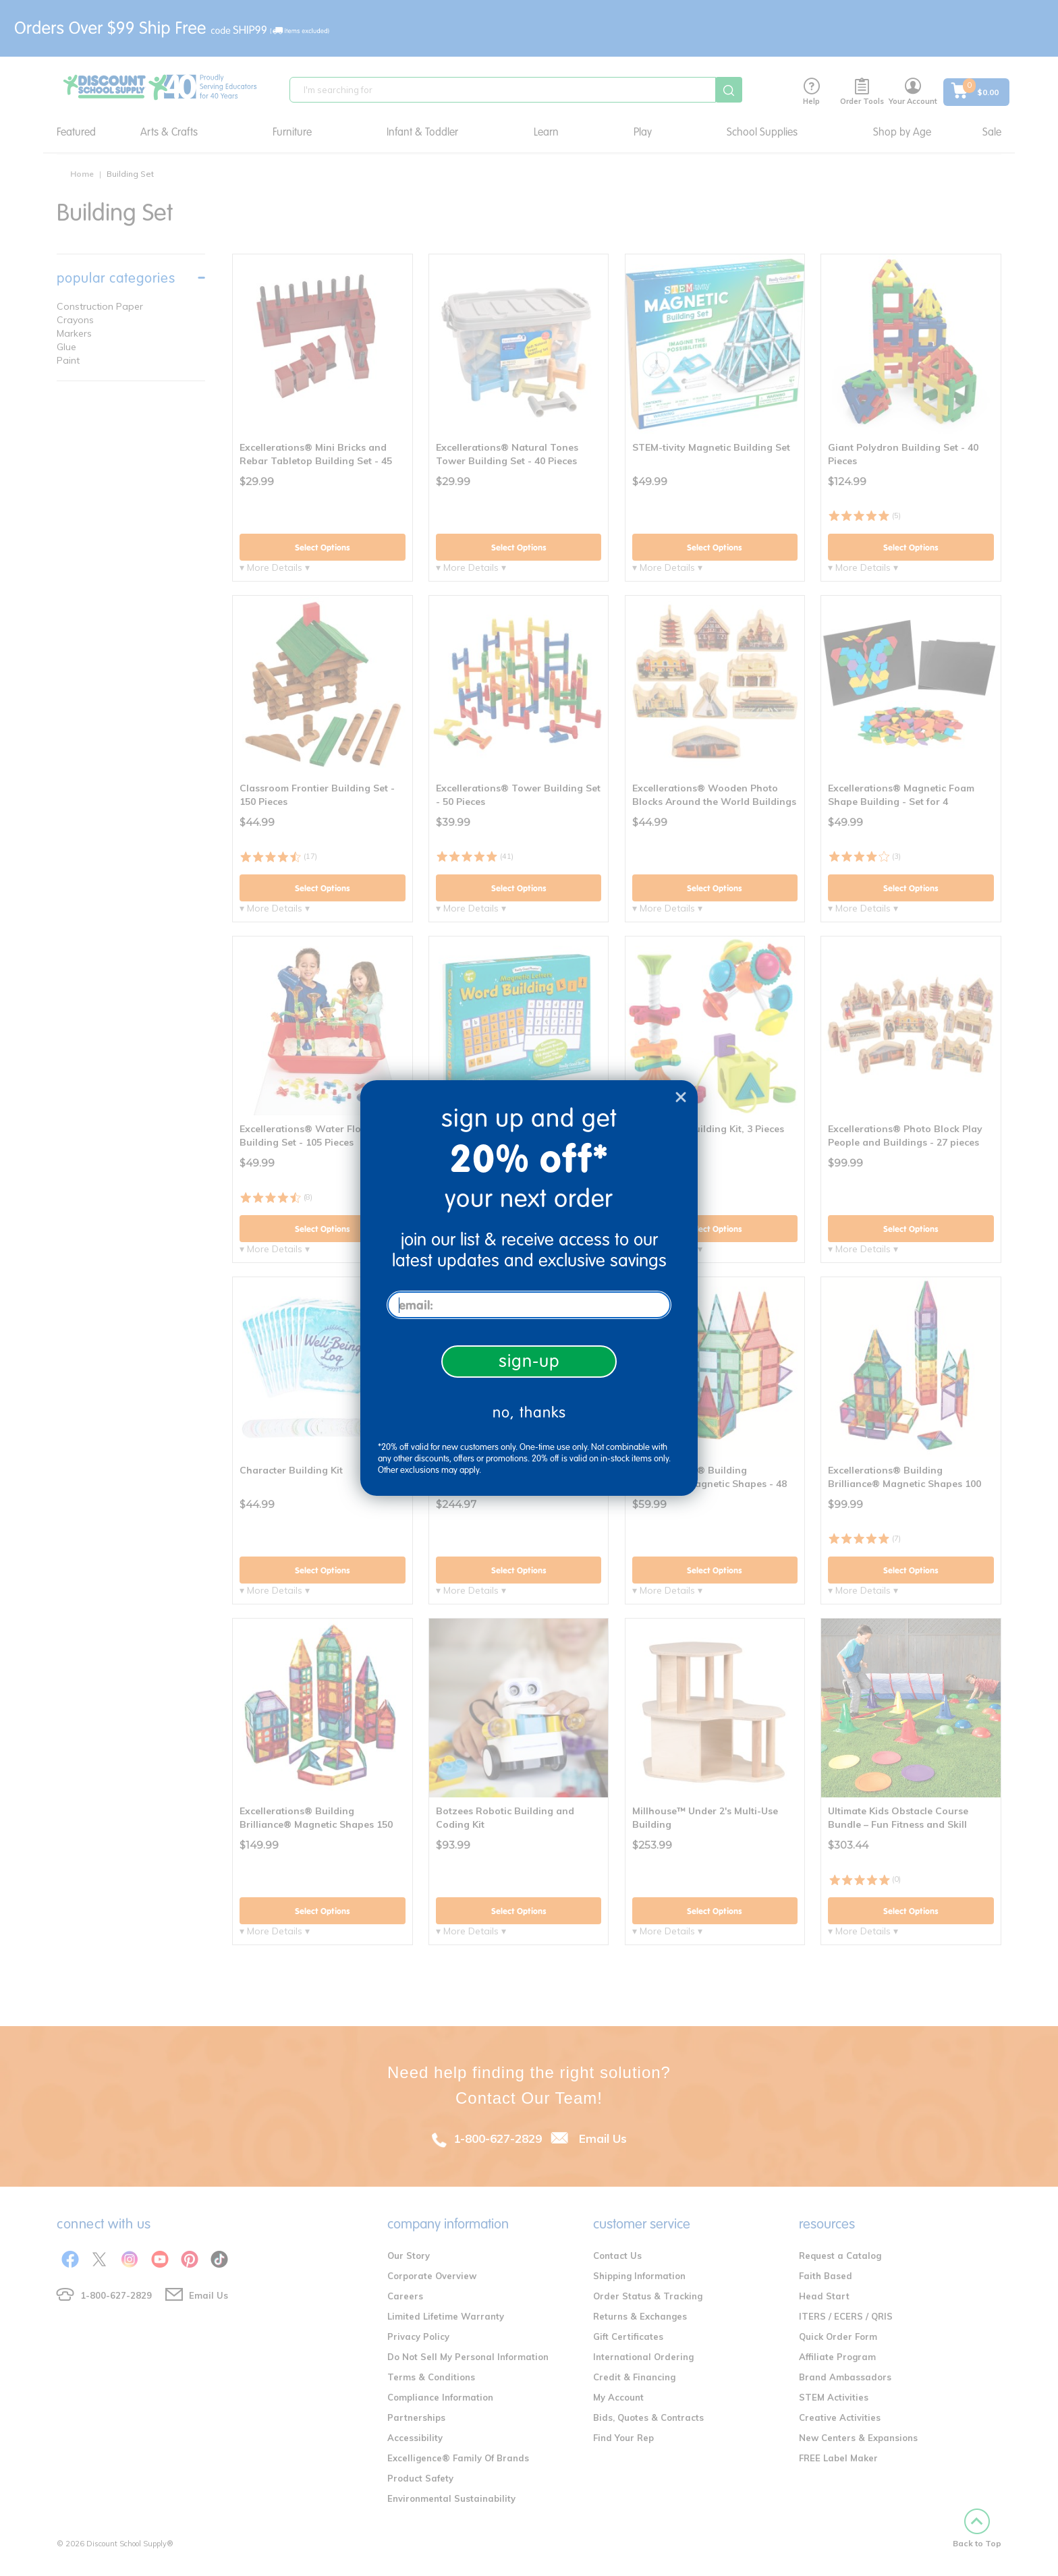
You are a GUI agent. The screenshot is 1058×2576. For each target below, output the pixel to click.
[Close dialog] (681, 1097)
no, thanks (529, 1412)
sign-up (529, 1361)
